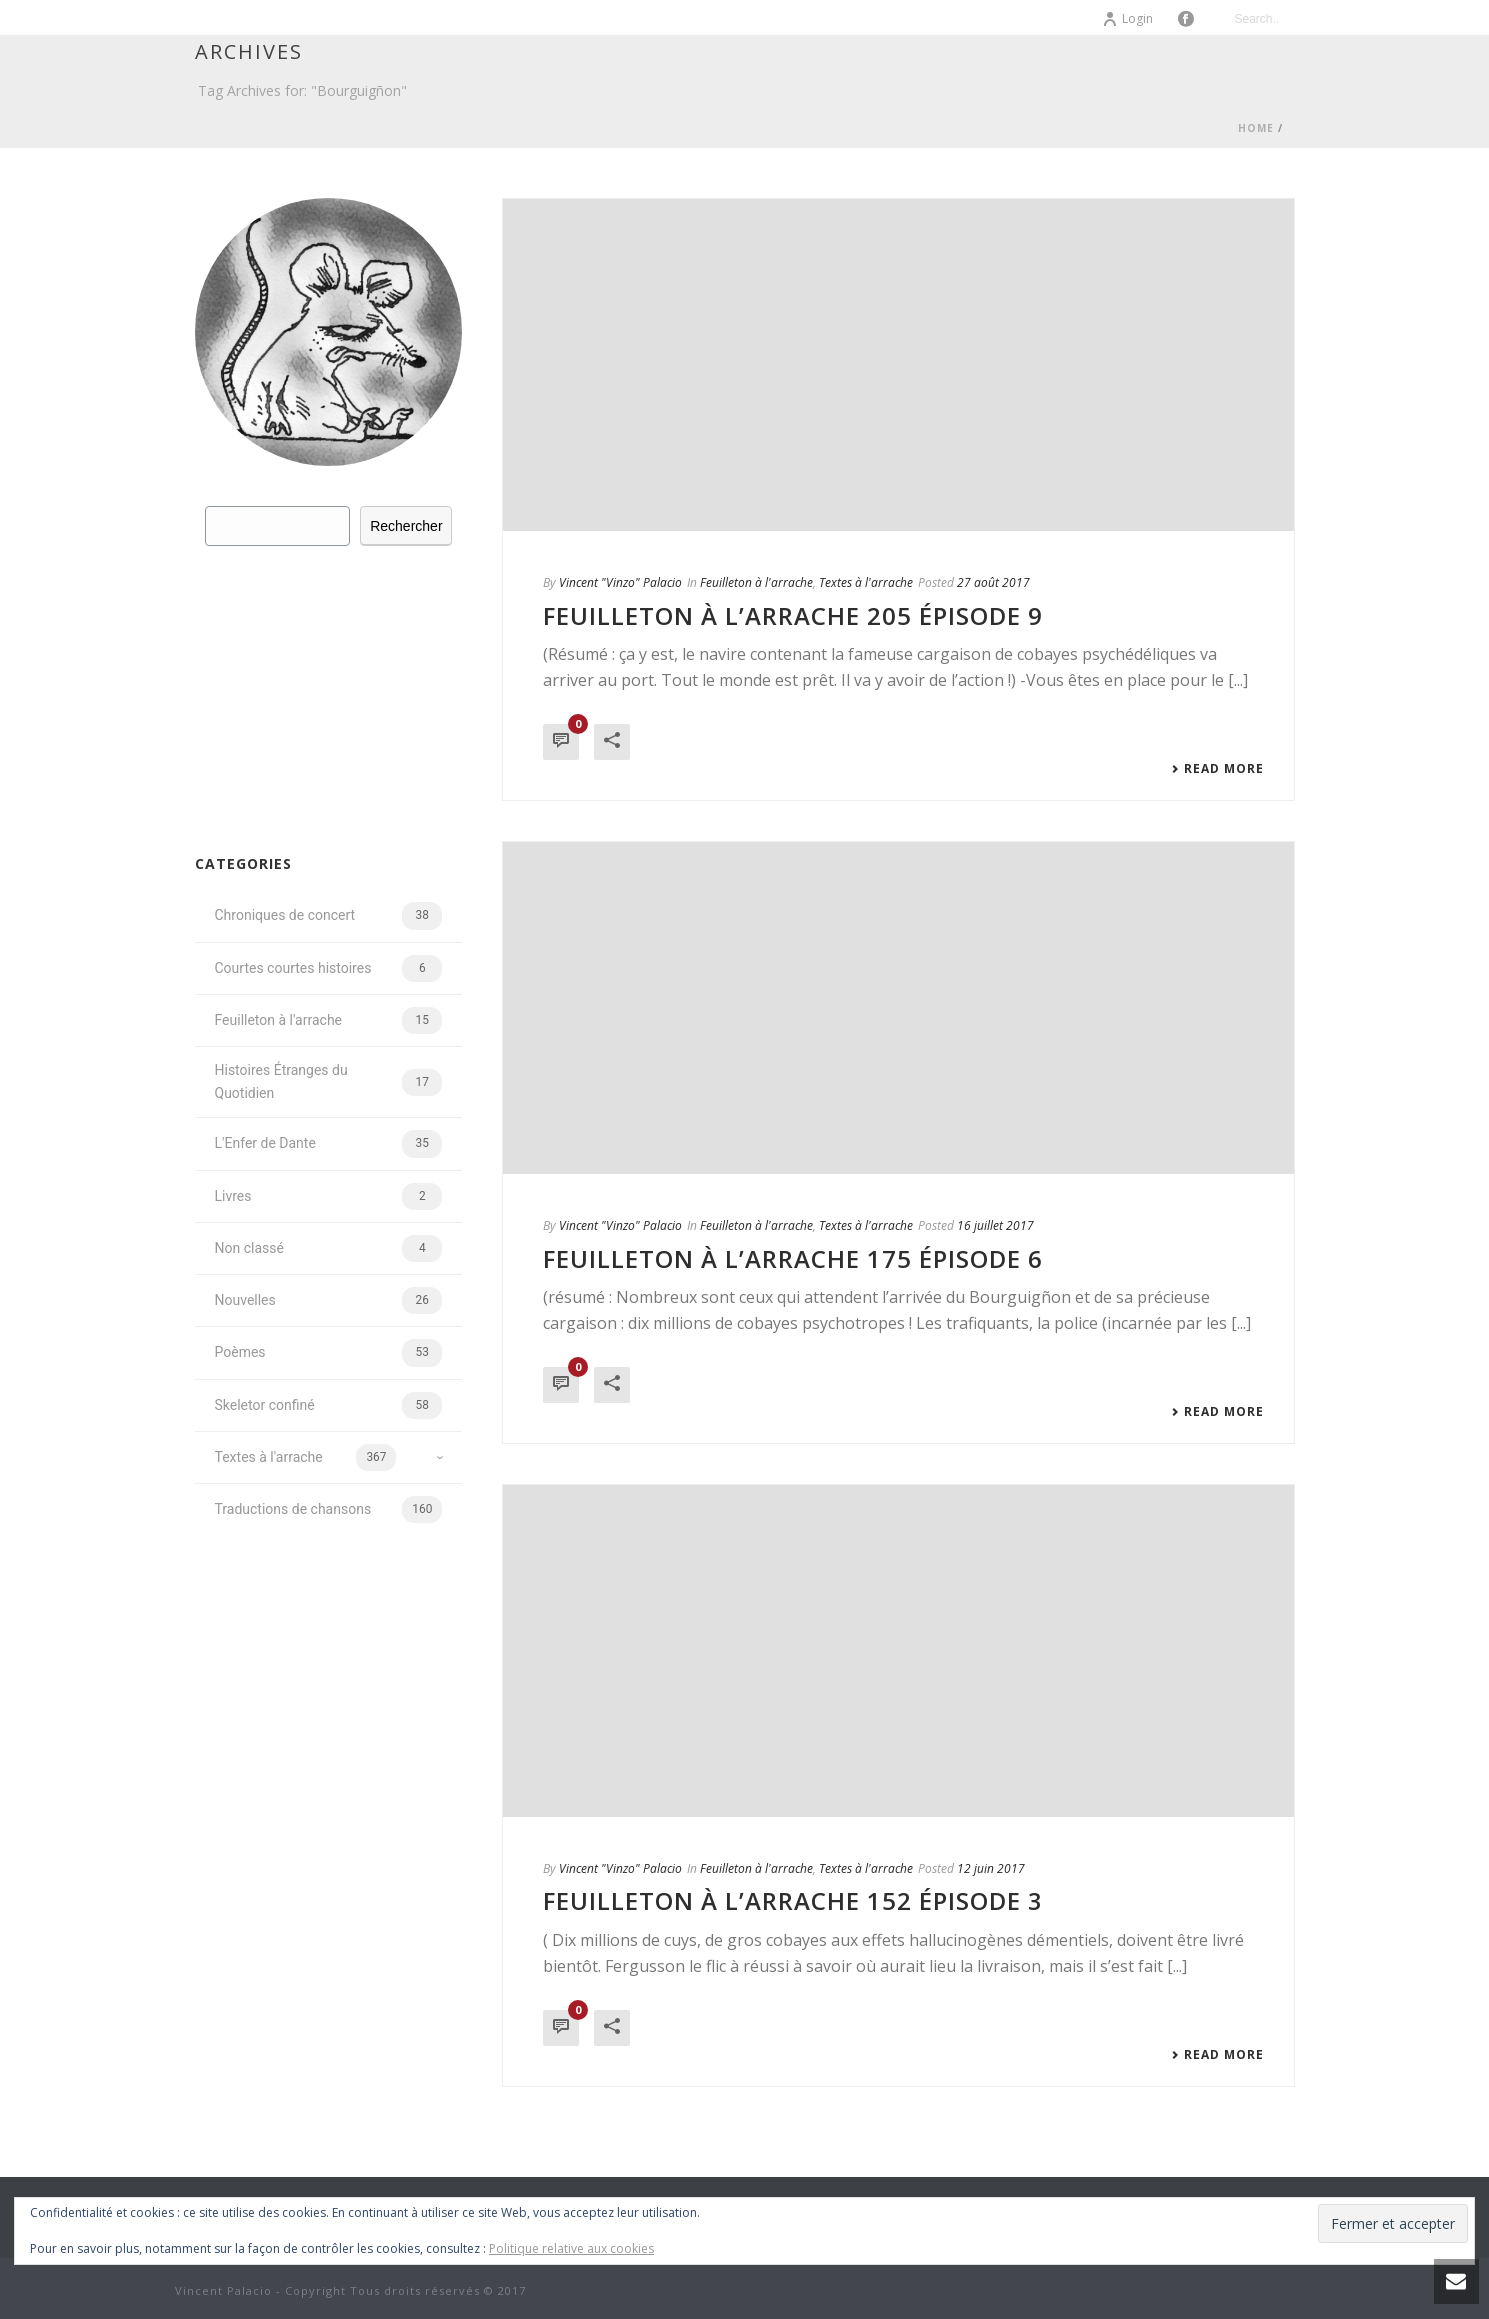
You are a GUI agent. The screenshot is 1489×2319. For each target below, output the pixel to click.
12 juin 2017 (991, 1868)
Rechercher (406, 526)
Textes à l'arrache (866, 582)
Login (1127, 18)
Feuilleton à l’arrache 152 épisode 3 (793, 1900)
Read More (1217, 769)
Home (1256, 128)
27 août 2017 (993, 582)
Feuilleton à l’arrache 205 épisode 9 (793, 615)
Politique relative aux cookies (571, 2248)
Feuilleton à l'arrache (756, 582)
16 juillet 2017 (995, 1225)
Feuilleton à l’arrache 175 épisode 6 (793, 1258)
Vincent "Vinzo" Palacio (620, 582)
